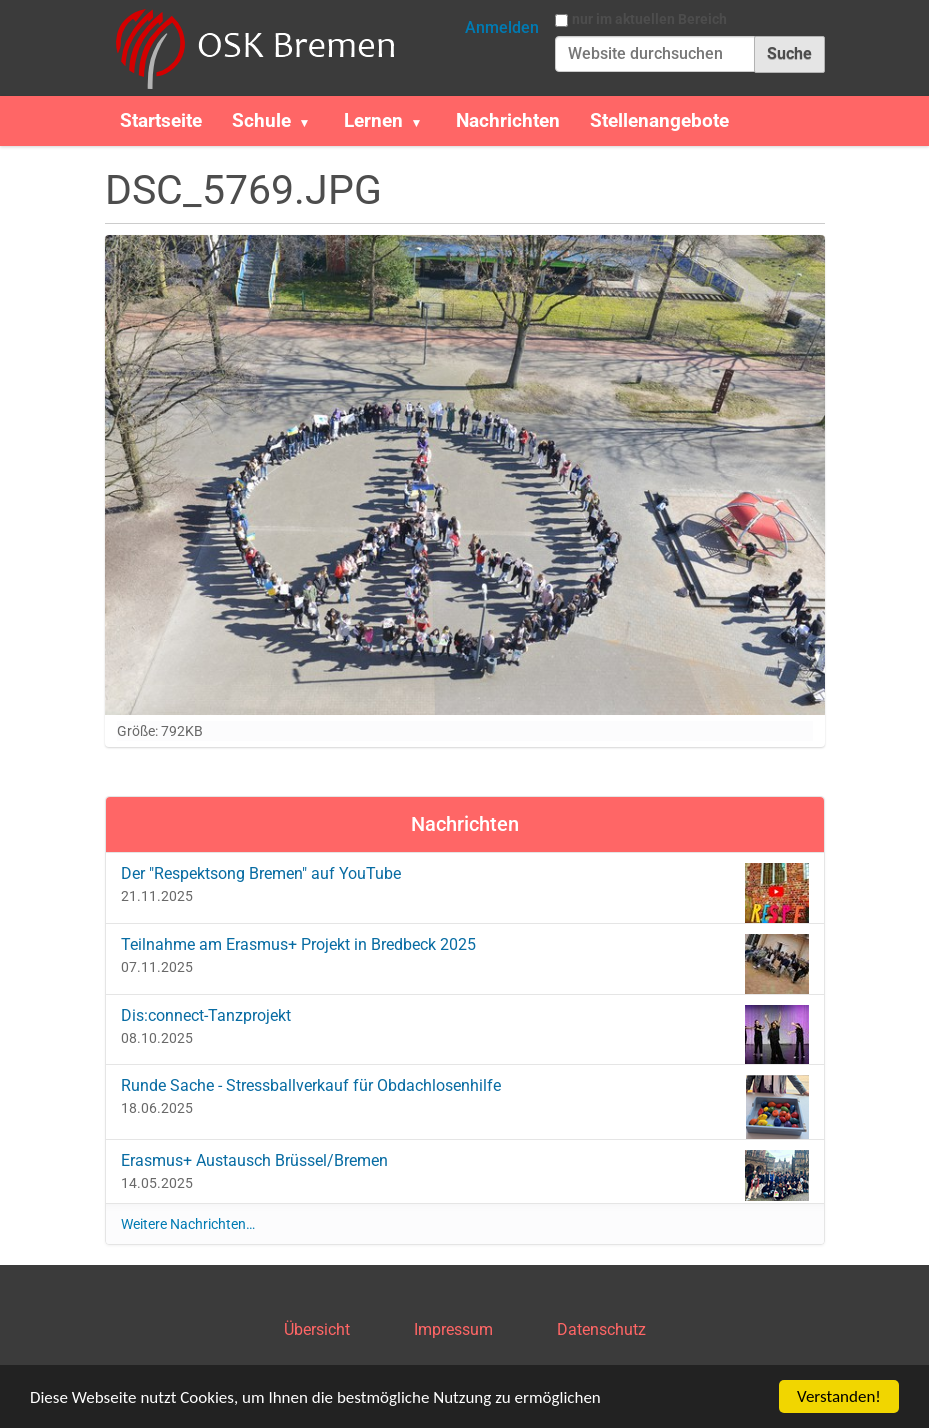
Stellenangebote (659, 120)
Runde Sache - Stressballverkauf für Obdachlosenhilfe (465, 1099)
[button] (313, 121)
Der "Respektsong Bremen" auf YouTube (465, 887)
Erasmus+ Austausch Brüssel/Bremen (465, 1174)
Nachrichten (508, 120)
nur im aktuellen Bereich (649, 19)
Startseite (161, 120)
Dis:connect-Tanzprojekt (465, 1029)
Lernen (373, 120)
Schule (261, 120)
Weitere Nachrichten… (188, 1224)
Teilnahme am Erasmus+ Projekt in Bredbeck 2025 (465, 958)
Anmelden (502, 27)
